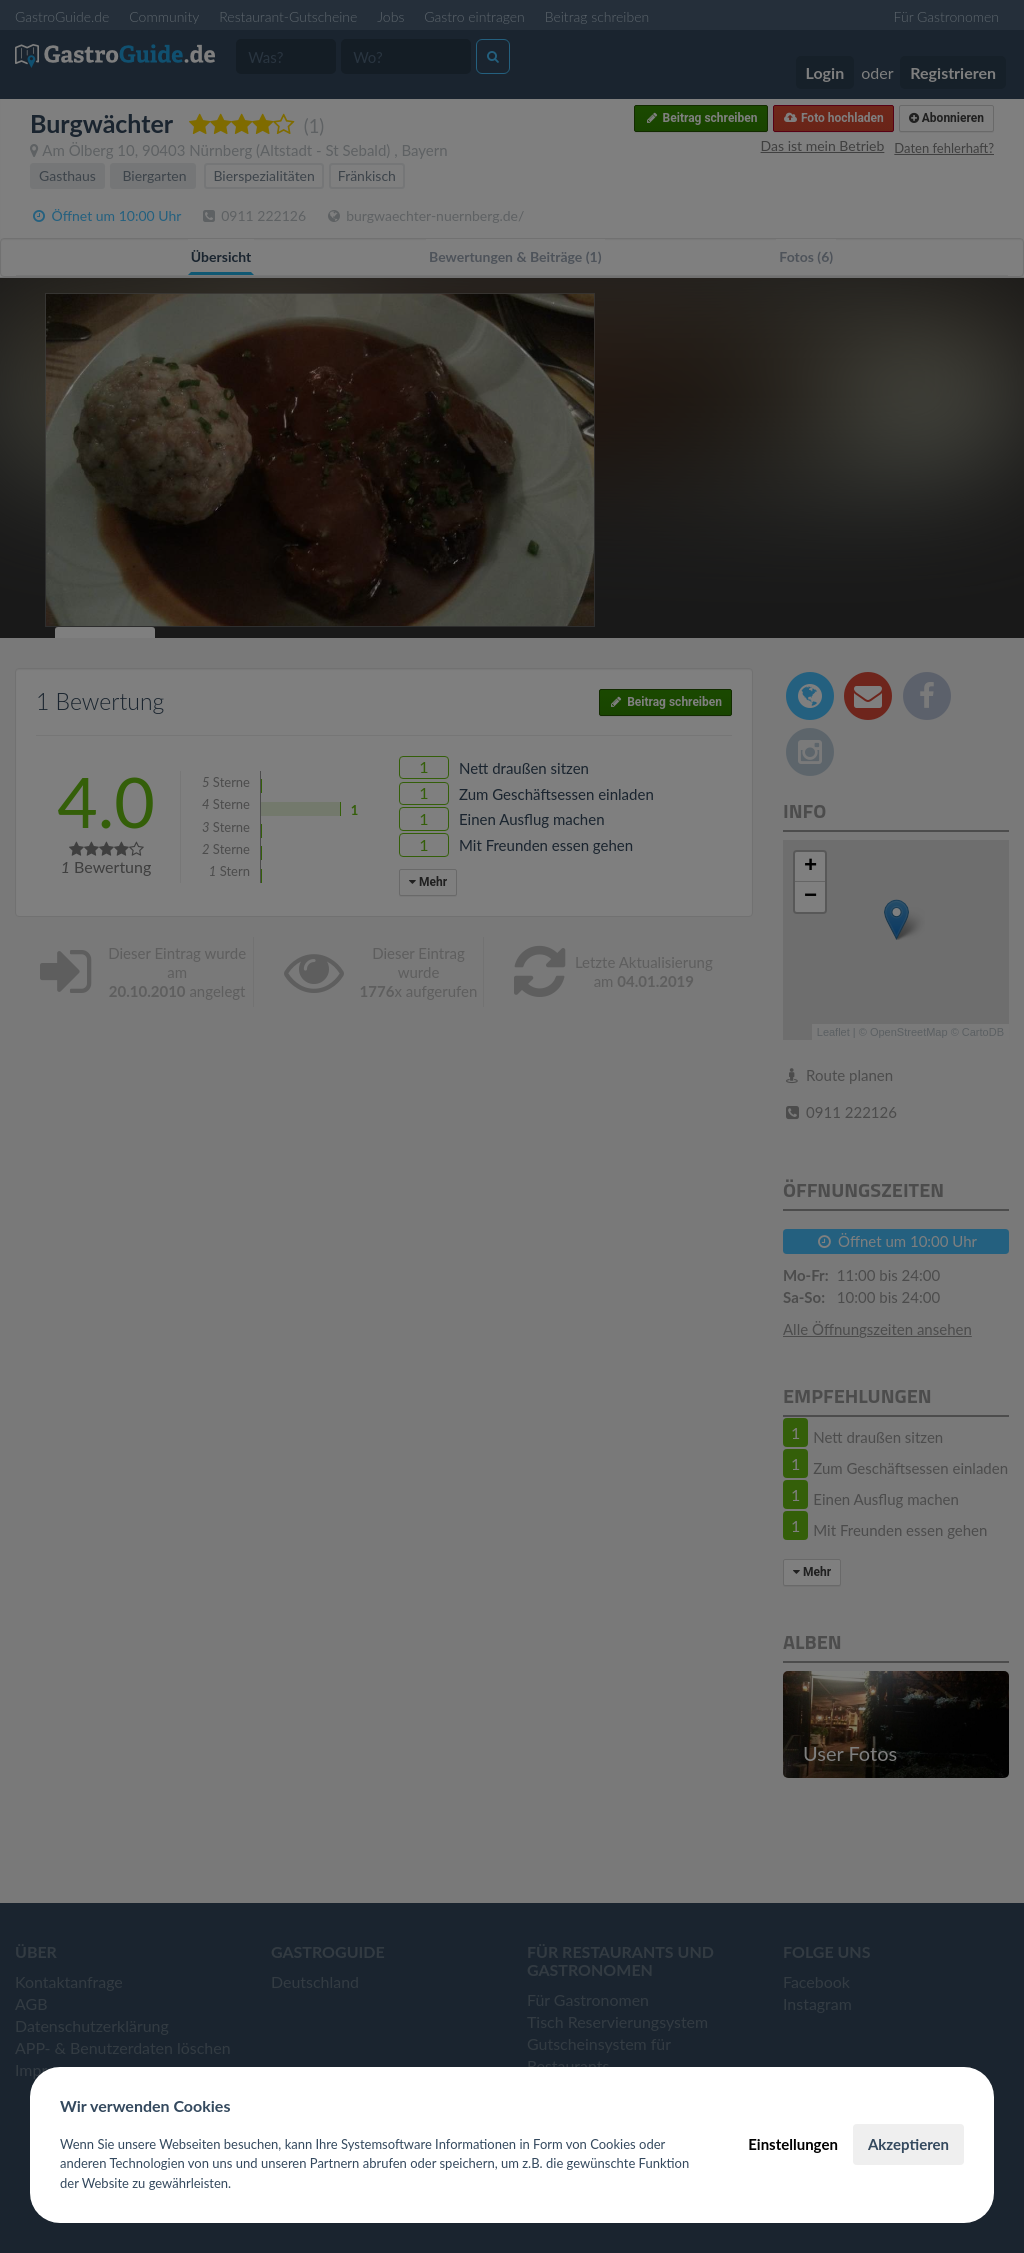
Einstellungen (793, 2144)
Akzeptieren (908, 2144)
